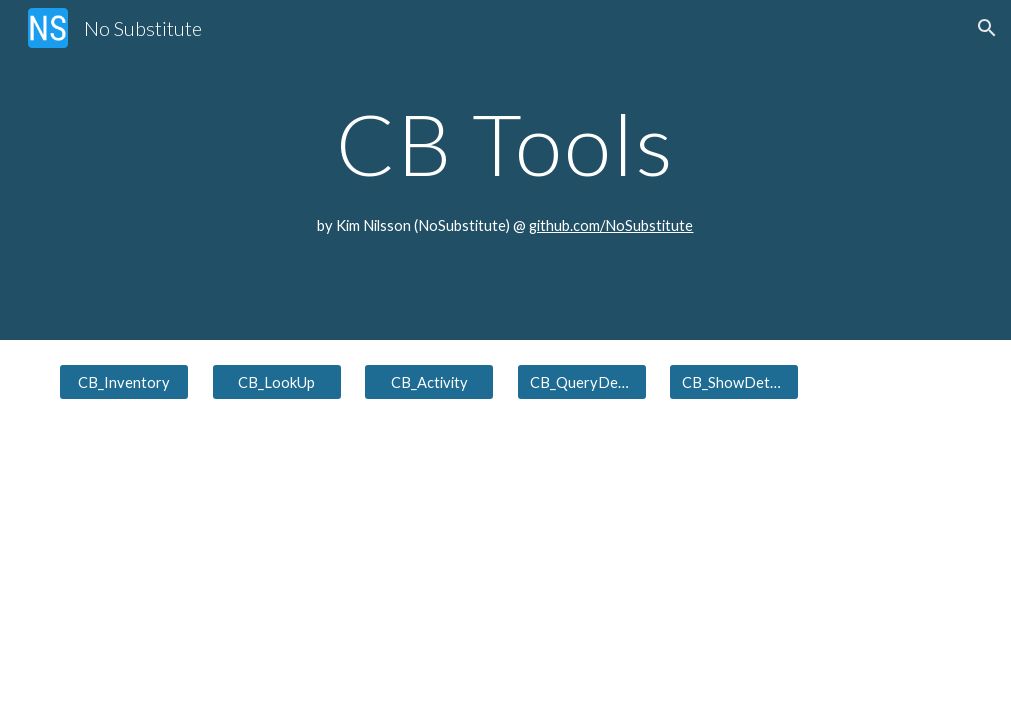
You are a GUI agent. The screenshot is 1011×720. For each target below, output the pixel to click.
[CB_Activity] (429, 382)
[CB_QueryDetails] (582, 382)
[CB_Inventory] (124, 382)
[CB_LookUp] (277, 382)
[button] (987, 28)
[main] (505, 143)
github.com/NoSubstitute (611, 225)
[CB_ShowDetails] (734, 382)
